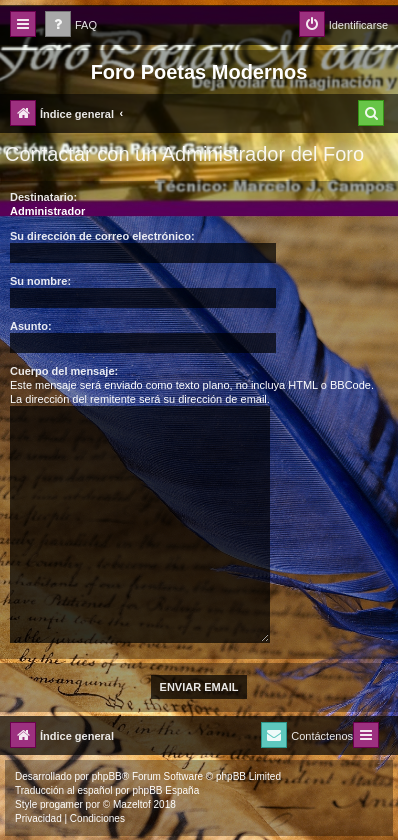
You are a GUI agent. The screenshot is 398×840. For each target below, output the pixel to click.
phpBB (107, 776)
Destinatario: (43, 197)
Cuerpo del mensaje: (64, 371)
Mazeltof (132, 804)
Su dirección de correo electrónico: (102, 236)
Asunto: (31, 326)
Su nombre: (40, 281)
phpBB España (165, 790)
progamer (61, 804)
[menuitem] (71, 25)
